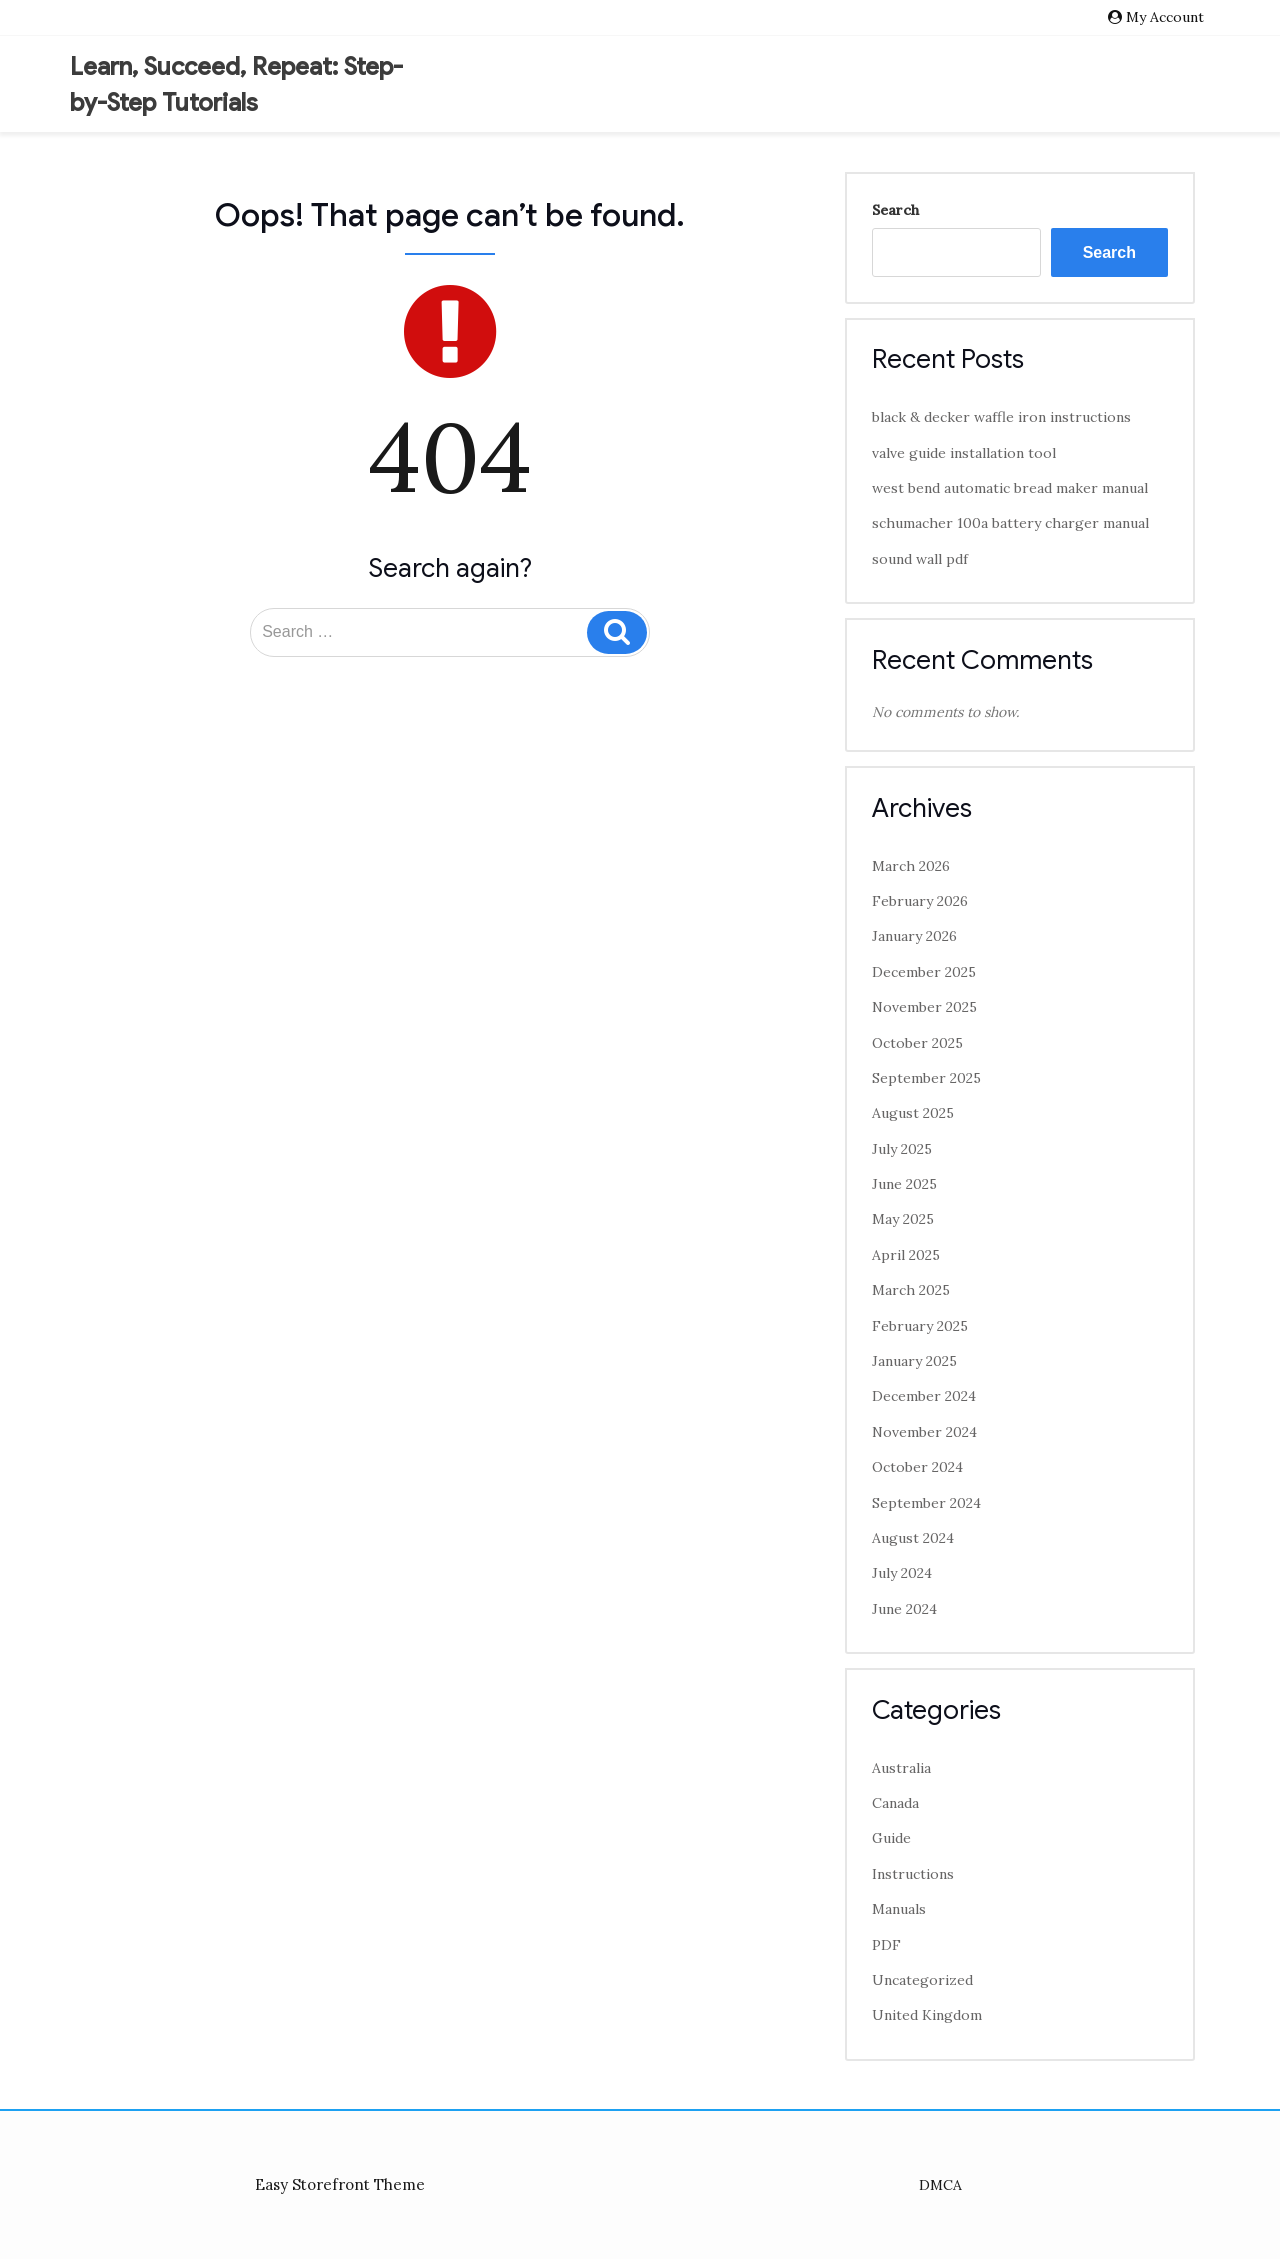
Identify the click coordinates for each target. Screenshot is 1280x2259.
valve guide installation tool (964, 453)
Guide (891, 1838)
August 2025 (913, 1113)
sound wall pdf (920, 559)
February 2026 (920, 901)
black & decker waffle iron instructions (1001, 417)
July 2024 (902, 1573)
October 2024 (917, 1467)
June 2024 (904, 1609)
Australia (901, 1768)
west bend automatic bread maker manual (1010, 488)
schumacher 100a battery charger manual (1010, 523)
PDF (886, 1945)
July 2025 (902, 1149)
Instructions (913, 1874)
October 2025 (917, 1043)
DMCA (940, 2185)
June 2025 (904, 1184)
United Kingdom (927, 2015)
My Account (1165, 17)
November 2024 (924, 1432)
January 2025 (914, 1361)
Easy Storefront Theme (340, 2184)
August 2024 (913, 1538)
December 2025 (924, 972)
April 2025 (906, 1255)
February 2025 (920, 1326)
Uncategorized (922, 1980)
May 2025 (903, 1219)
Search (895, 210)
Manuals (899, 1909)
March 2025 (911, 1290)
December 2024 (924, 1396)
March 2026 (911, 866)
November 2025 (924, 1007)
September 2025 (926, 1078)
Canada (895, 1803)
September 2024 (926, 1503)
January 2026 (914, 936)
